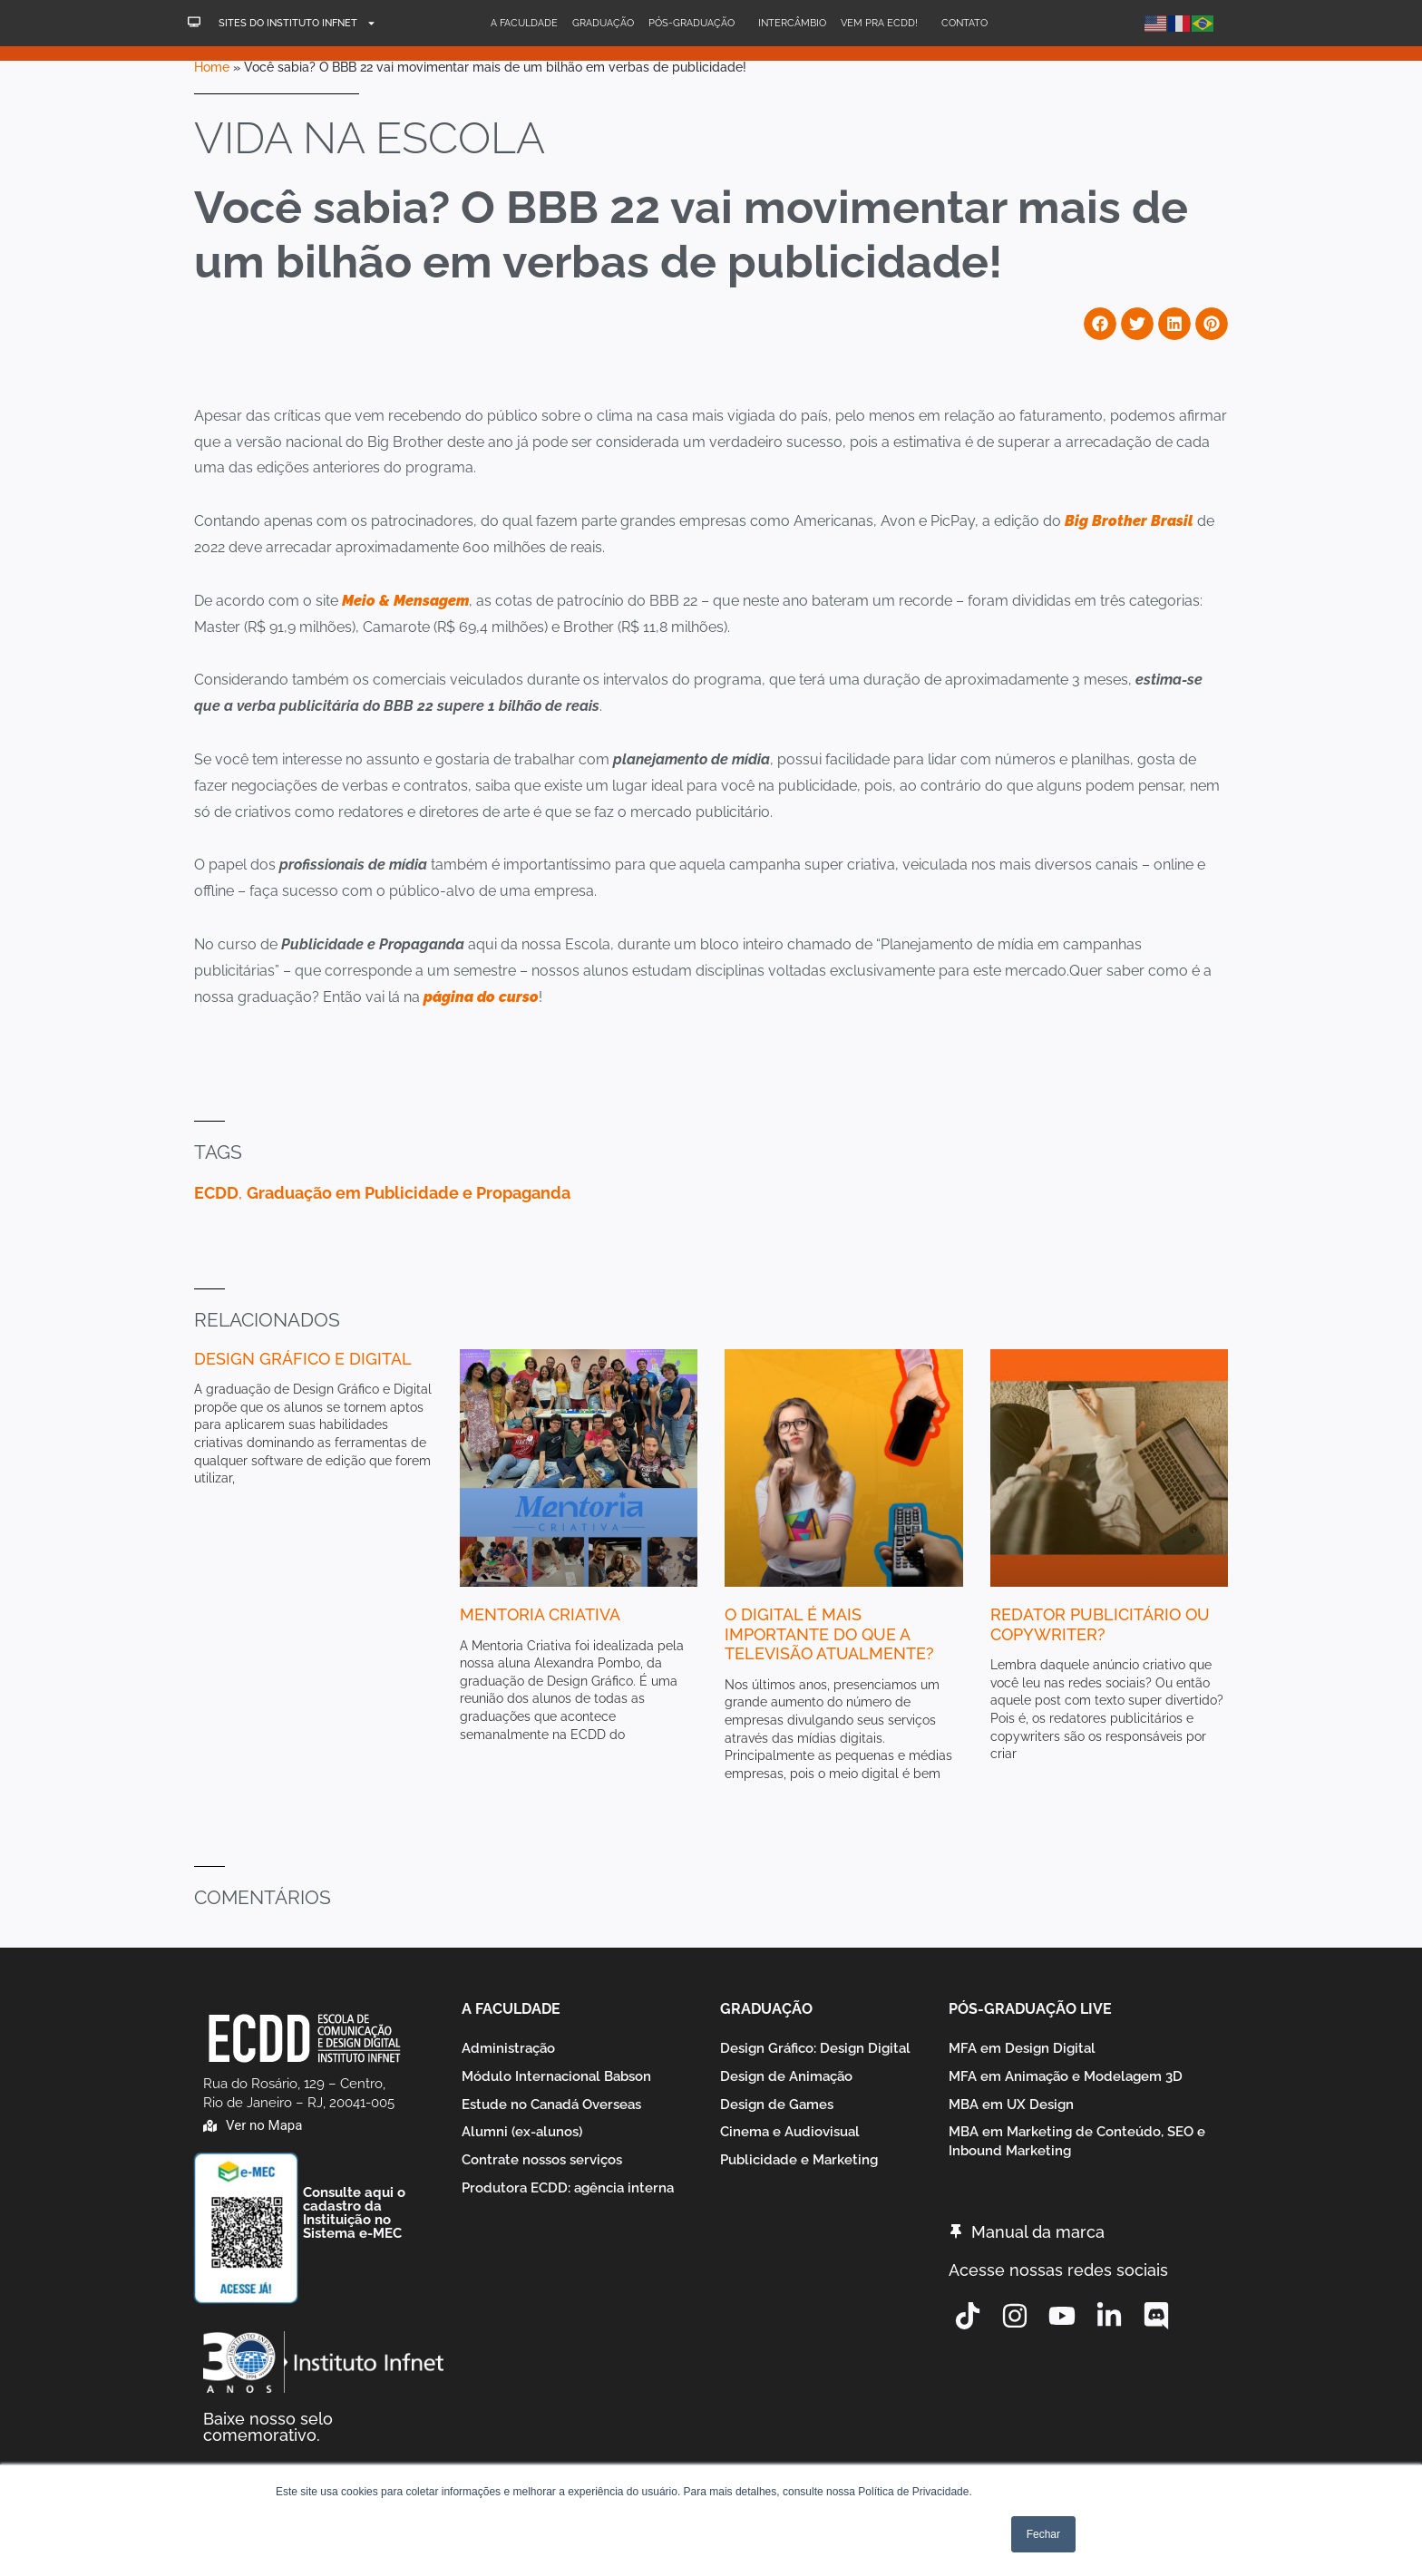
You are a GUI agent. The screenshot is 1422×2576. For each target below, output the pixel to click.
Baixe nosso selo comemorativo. (268, 2427)
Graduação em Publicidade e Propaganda (408, 1192)
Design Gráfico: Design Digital (815, 2048)
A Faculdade (524, 23)
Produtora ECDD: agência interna (568, 2189)
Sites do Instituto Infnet (297, 23)
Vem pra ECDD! (884, 24)
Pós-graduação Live (1030, 2008)
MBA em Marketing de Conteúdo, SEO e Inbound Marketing (1077, 2142)
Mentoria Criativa (540, 1614)
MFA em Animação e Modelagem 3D (1066, 2076)
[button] (1100, 323)
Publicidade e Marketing (799, 2161)
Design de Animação (786, 2076)
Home (211, 67)
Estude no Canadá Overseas (551, 2104)
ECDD (216, 1192)
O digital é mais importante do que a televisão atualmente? (829, 1634)
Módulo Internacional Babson (556, 2076)
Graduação (603, 23)
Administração (508, 2048)
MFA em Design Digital (1022, 2048)
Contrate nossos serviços (542, 2161)
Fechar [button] (1043, 2534)
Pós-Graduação (696, 24)
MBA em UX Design (1011, 2104)
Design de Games (776, 2104)
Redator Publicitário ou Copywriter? (1100, 1624)
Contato (964, 23)
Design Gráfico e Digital (303, 1358)
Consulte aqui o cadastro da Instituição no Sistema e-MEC (354, 2212)
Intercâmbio (792, 23)
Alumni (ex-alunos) (522, 2132)
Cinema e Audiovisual (790, 2132)
